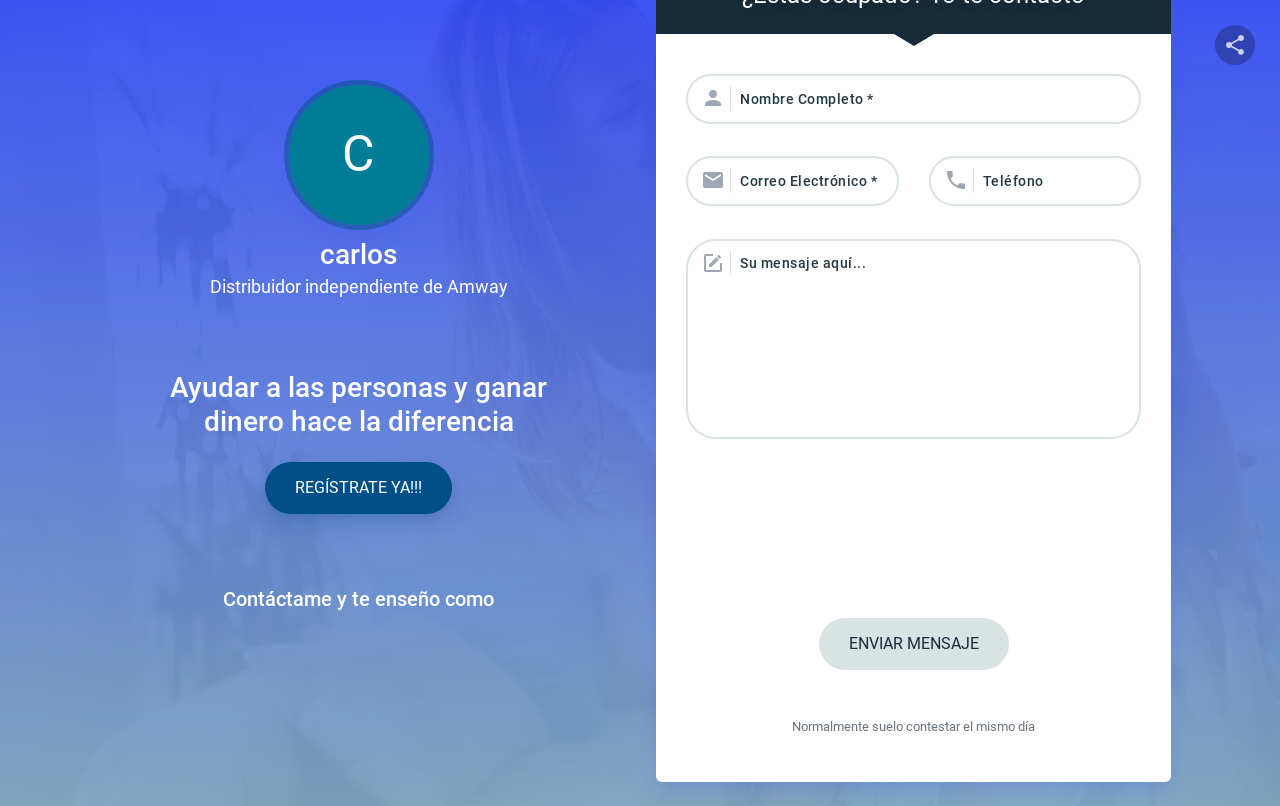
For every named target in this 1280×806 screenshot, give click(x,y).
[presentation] (914, 531)
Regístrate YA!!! (358, 487)
